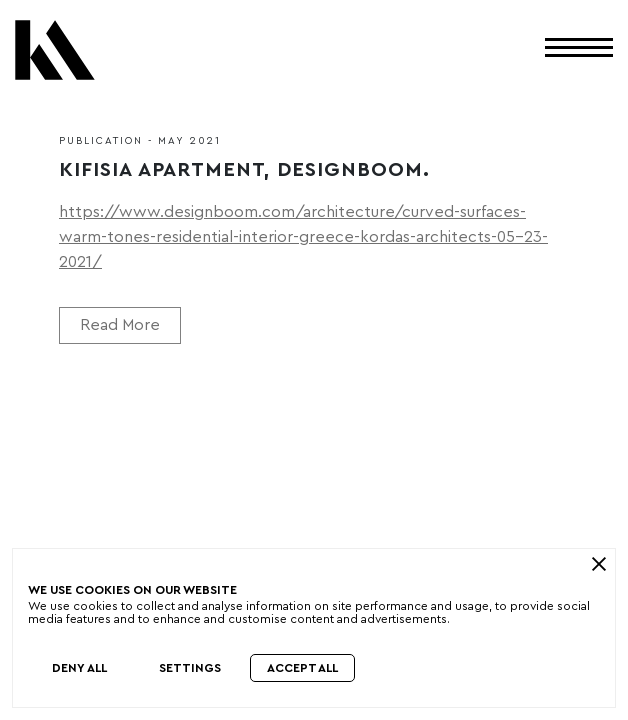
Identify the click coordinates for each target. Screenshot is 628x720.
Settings (190, 668)
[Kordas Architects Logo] (55, 57)
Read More (120, 325)
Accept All (302, 668)
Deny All (79, 668)
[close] (598, 564)
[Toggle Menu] (579, 46)
